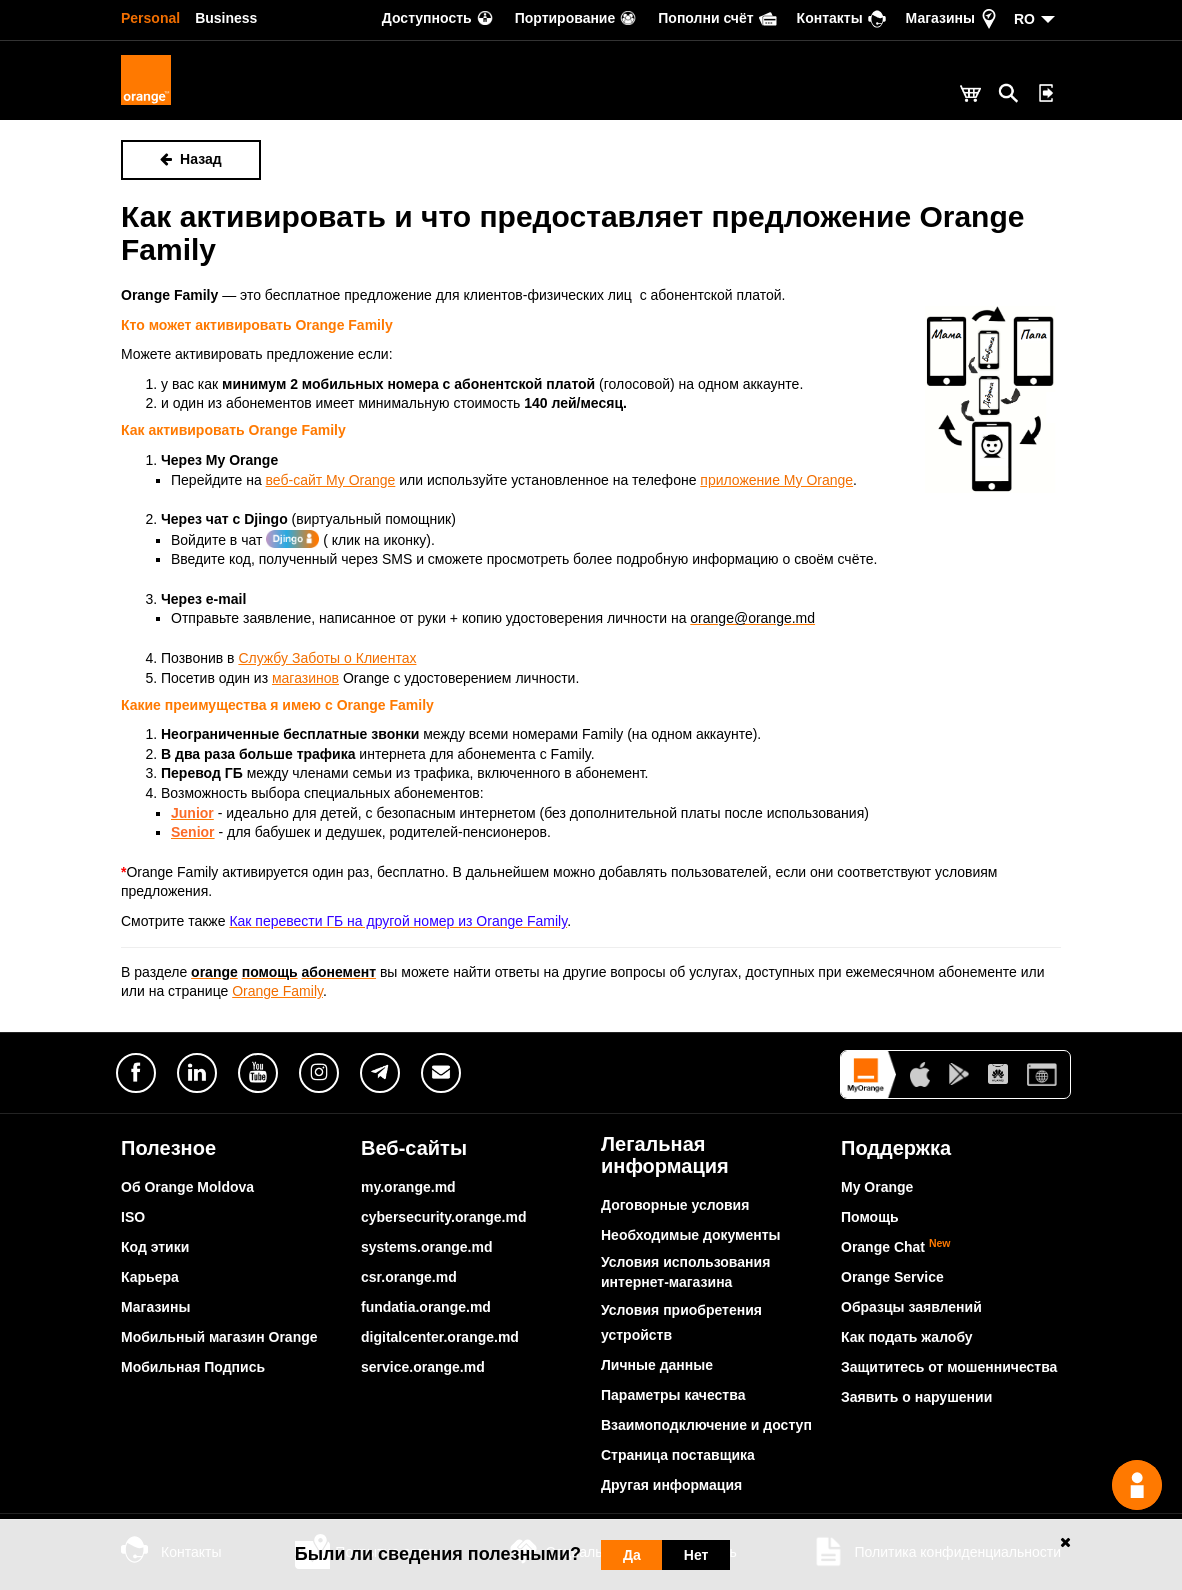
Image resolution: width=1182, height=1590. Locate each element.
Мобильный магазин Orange (219, 1337)
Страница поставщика (678, 1455)
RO (1024, 19)
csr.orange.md (409, 1277)
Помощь (870, 1217)
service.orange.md (423, 1367)
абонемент (339, 972)
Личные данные (657, 1365)
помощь (270, 972)
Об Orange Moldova (187, 1187)
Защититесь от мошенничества (949, 1367)
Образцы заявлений (911, 1307)
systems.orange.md (427, 1247)
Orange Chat (896, 1247)
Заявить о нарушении (916, 1397)
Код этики (155, 1247)
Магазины (155, 1307)
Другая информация (671, 1485)
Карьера (150, 1277)
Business (226, 18)
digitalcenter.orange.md (440, 1337)
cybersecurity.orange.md (443, 1217)
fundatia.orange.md (426, 1307)
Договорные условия (675, 1205)
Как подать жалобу (907, 1337)
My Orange (877, 1187)
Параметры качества (673, 1395)
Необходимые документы (691, 1235)
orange (214, 972)
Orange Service (892, 1277)
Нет (696, 1555)
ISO (133, 1217)
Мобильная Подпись (193, 1367)
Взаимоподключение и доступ (706, 1425)
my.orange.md (408, 1187)
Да (632, 1555)
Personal (150, 18)
